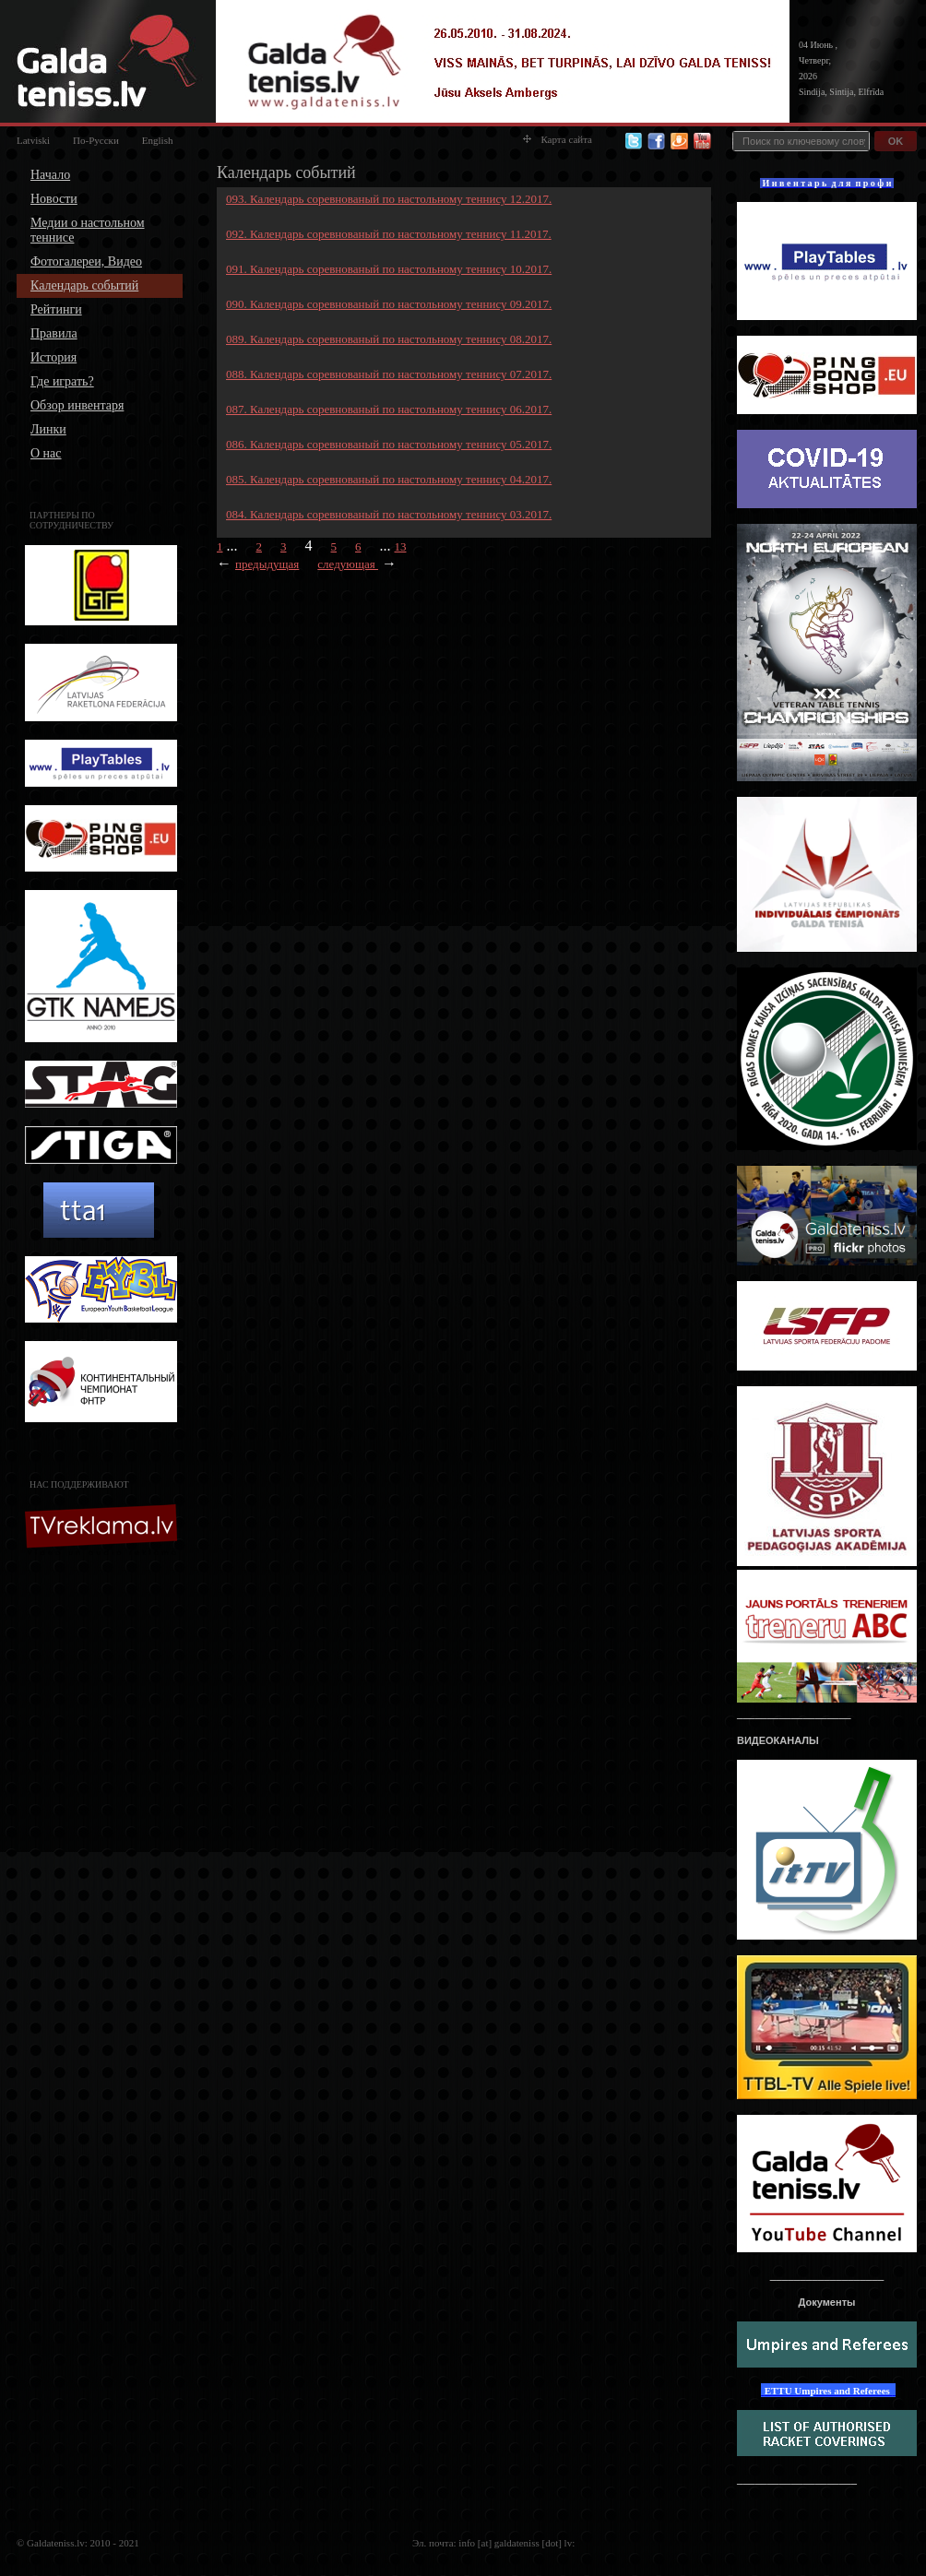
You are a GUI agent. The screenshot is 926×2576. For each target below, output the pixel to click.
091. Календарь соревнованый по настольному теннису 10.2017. (389, 269)
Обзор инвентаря (77, 405)
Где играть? (62, 381)
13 (401, 546)
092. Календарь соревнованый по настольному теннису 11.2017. (389, 234)
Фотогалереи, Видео (86, 261)
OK (896, 141)
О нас (46, 453)
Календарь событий (84, 285)
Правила (53, 333)
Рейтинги (56, 309)
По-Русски (96, 140)
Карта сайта (557, 139)
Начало (50, 175)
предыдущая (267, 564)
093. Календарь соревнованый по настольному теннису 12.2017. (389, 199)
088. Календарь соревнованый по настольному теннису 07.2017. (389, 374)
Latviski (33, 140)
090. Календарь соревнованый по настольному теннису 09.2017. (389, 304)
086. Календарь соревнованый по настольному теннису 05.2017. (389, 444)
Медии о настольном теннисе (87, 230)
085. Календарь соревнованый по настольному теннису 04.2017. (389, 479)
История (53, 357)
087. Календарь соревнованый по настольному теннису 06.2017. (389, 409)
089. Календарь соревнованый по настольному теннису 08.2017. (389, 339)
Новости (53, 199)
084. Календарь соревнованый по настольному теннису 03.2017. (389, 514)
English (157, 140)
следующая (347, 564)
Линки (48, 429)
